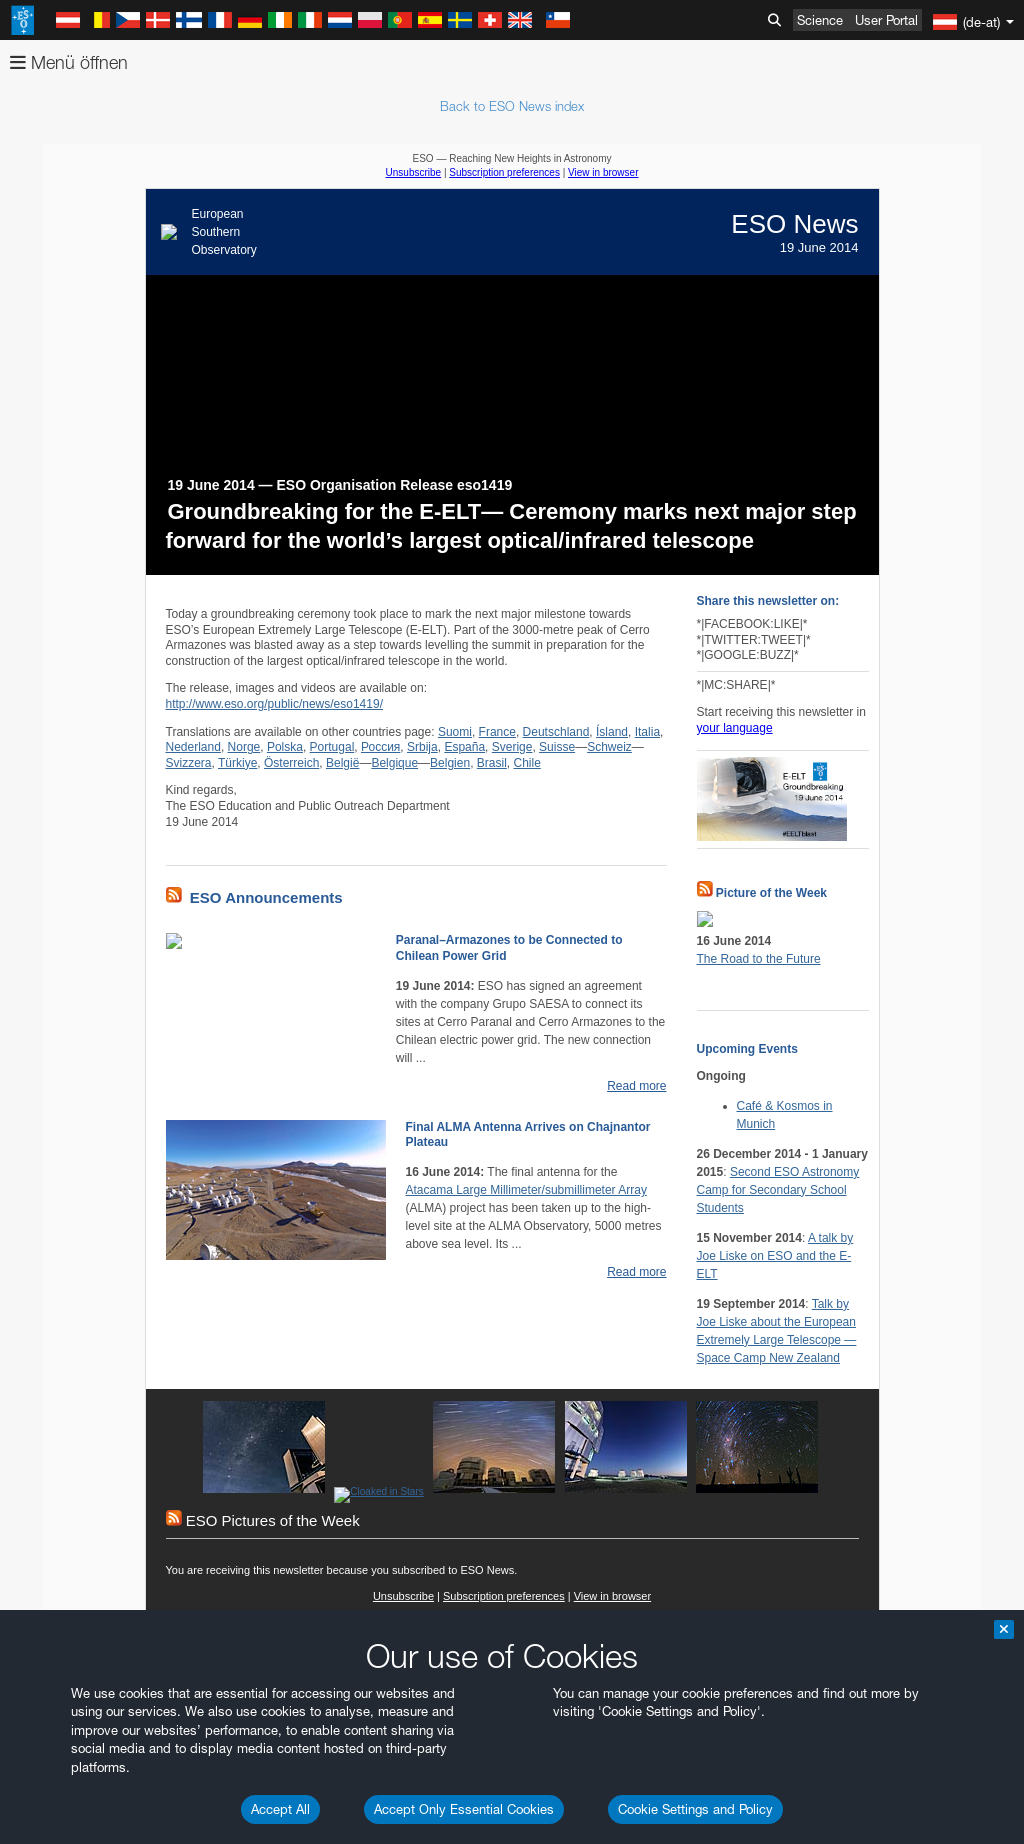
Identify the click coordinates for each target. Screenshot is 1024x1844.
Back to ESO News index (512, 106)
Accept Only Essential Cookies (464, 1809)
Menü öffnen (69, 62)
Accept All (280, 1809)
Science (820, 20)
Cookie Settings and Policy (695, 1809)
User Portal (886, 20)
